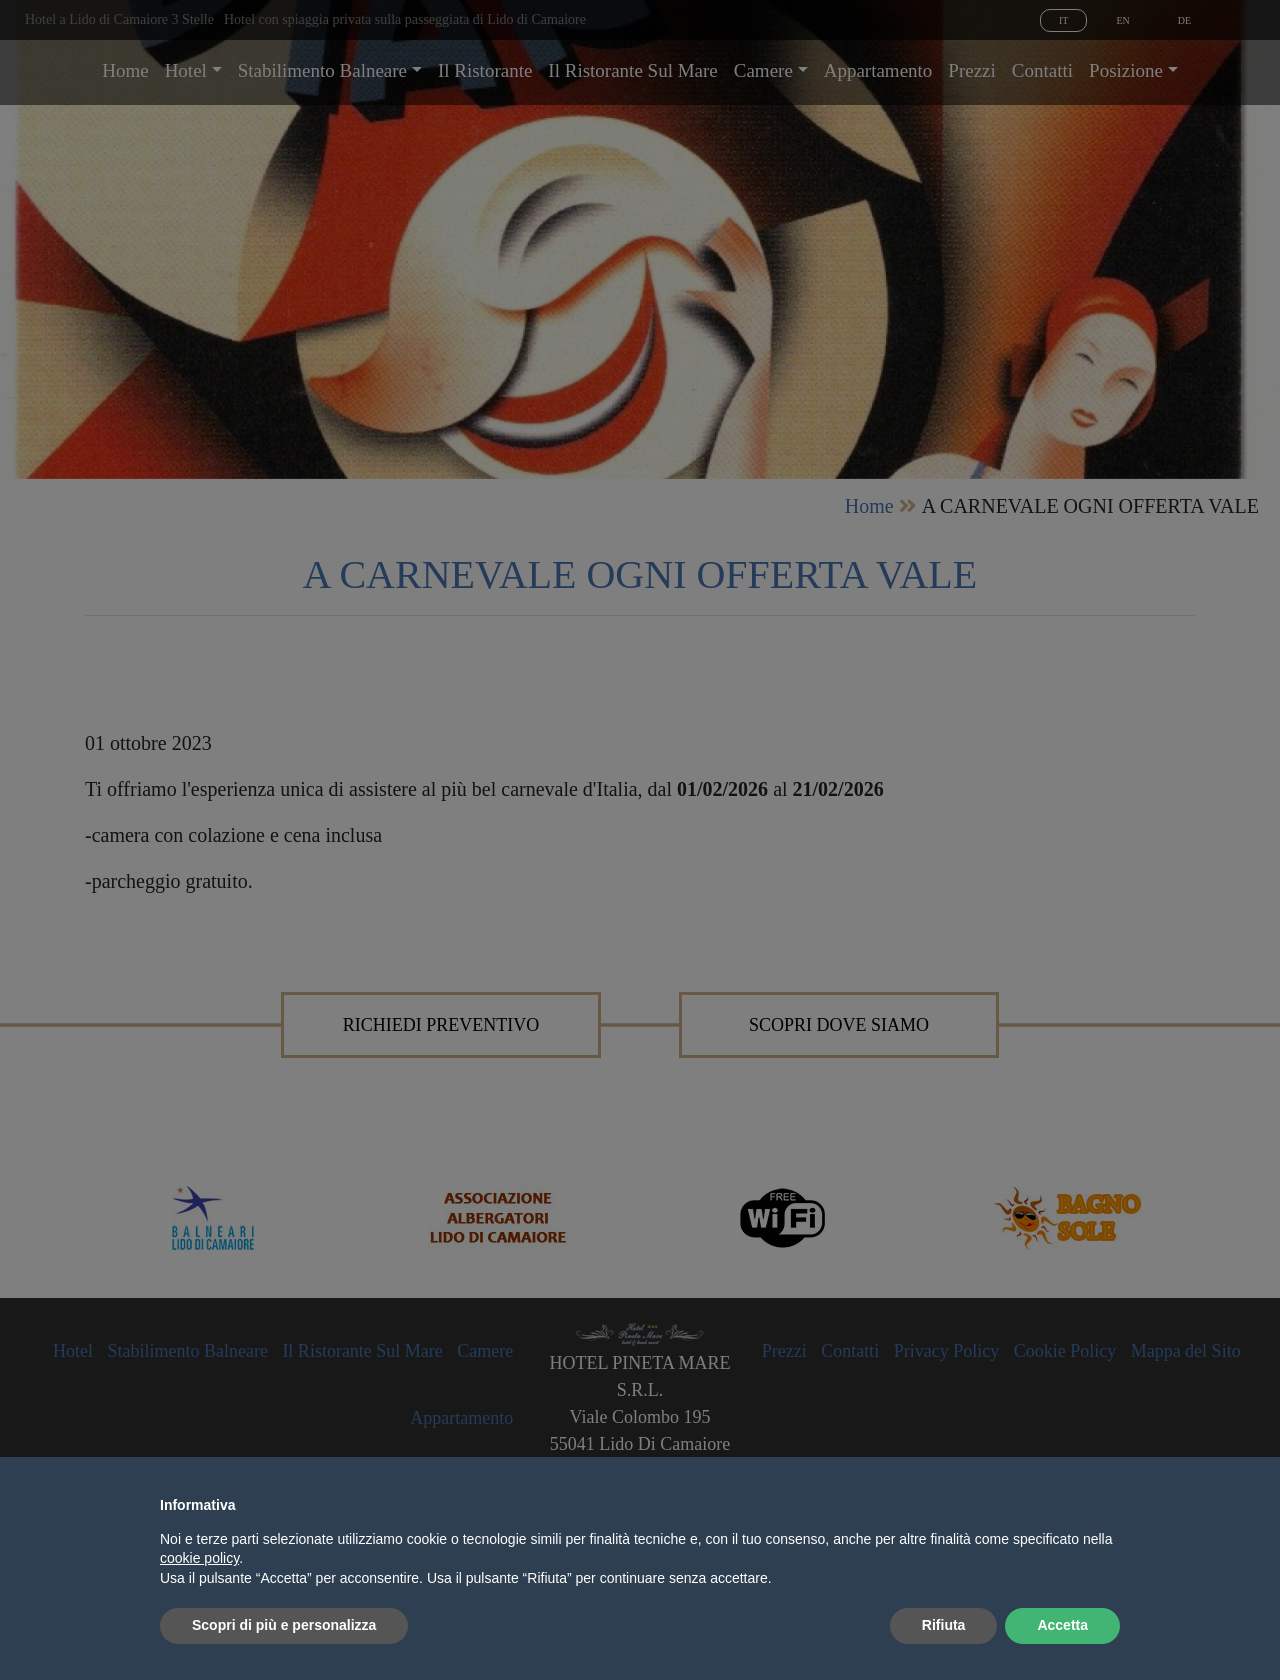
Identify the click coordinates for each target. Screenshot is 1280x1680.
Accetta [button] (1062, 1625)
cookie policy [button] (199, 1558)
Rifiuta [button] (944, 1625)
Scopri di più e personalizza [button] (284, 1625)
